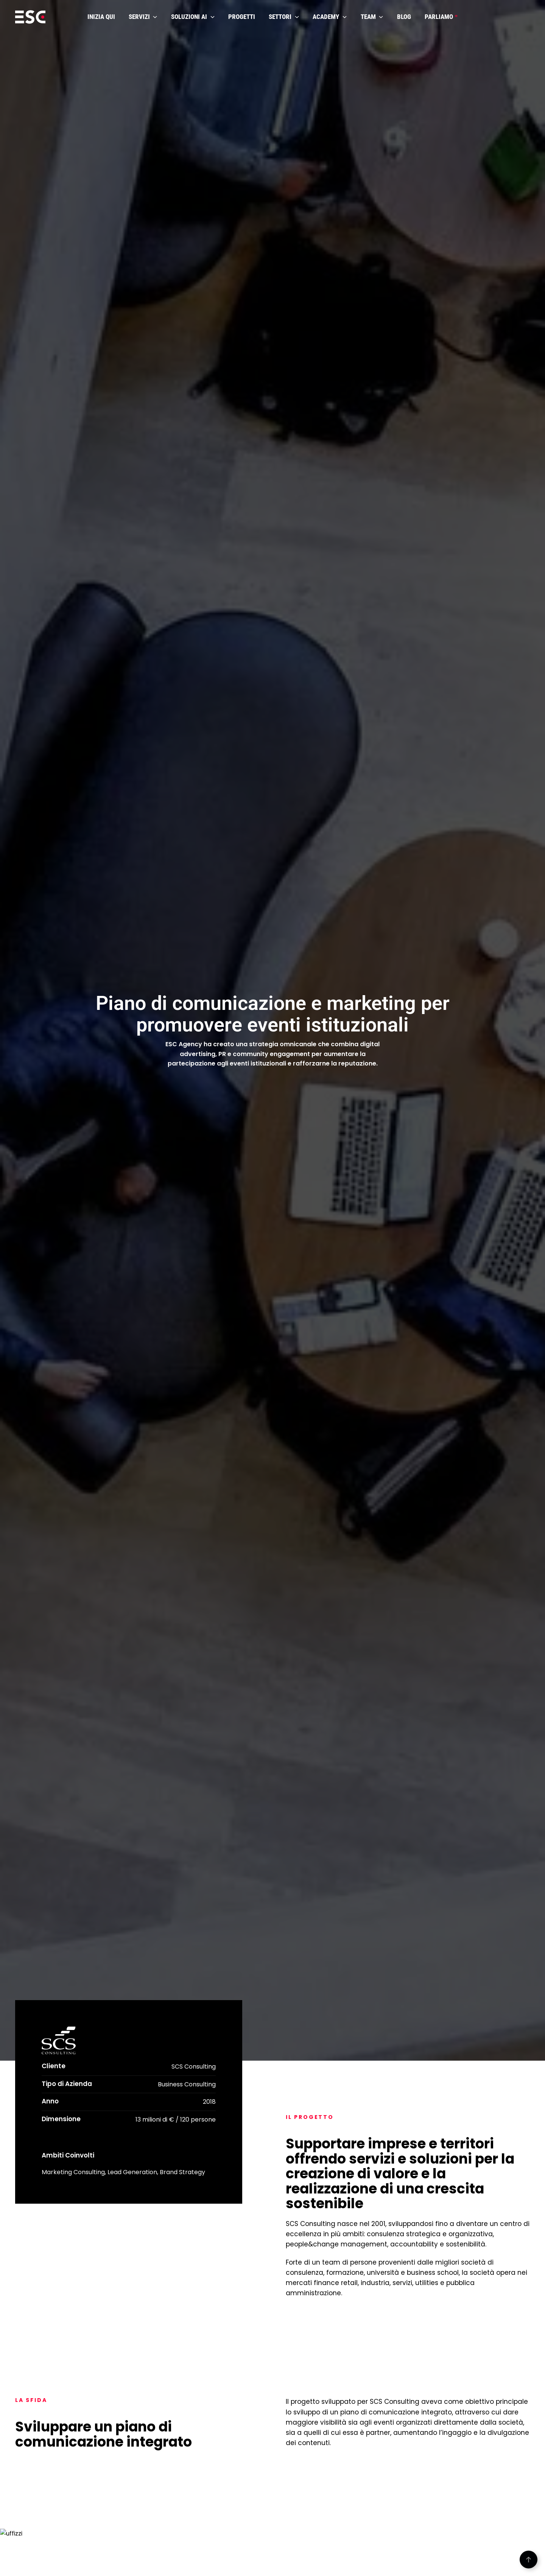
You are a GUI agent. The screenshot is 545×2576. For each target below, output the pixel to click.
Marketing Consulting (73, 2172)
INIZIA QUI (101, 16)
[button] (528, 2559)
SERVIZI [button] (143, 16)
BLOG (404, 16)
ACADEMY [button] (330, 16)
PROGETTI (241, 16)
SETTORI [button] (284, 16)
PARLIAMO (441, 17)
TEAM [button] (372, 16)
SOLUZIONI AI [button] (193, 16)
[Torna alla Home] (30, 17)
